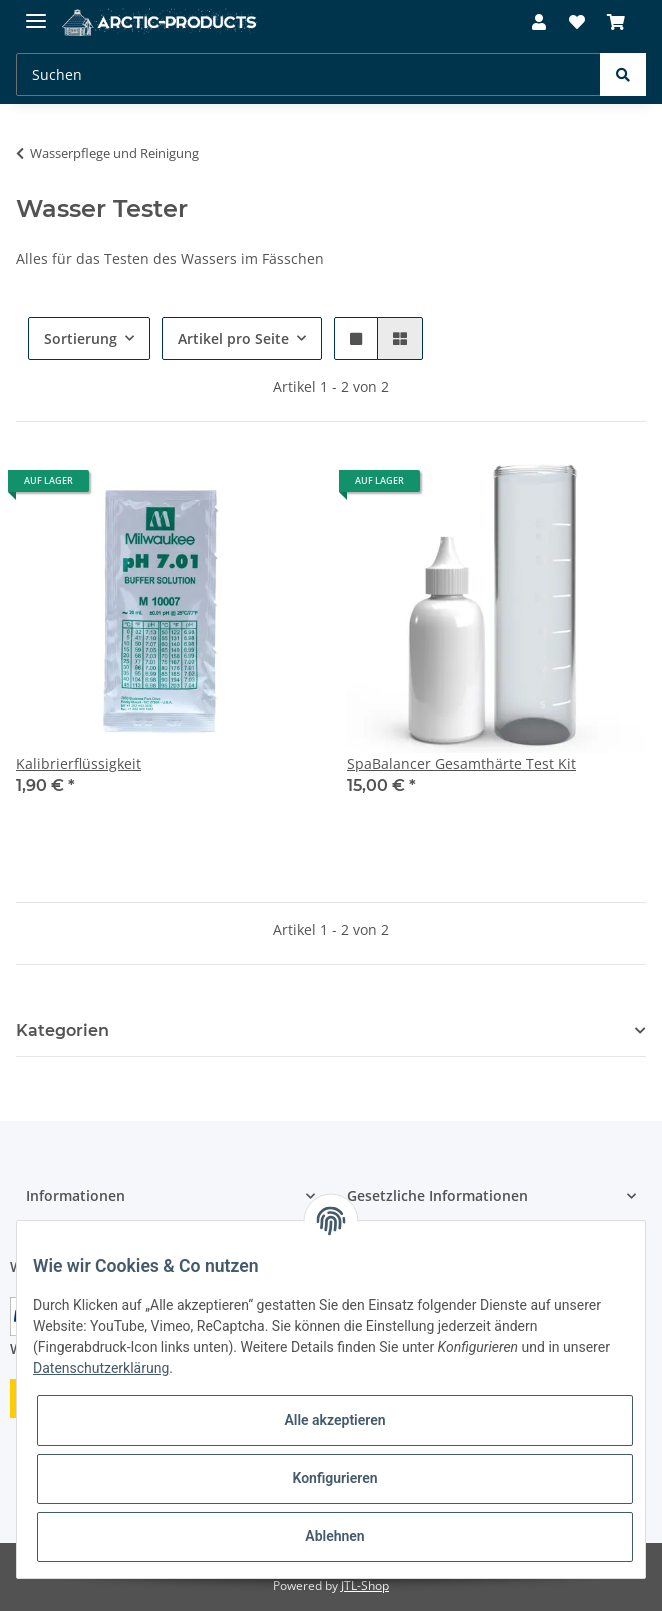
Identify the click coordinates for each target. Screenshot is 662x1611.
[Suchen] (308, 74)
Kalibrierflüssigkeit (78, 763)
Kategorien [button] (62, 1030)
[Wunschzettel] (576, 22)
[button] (539, 22)
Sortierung (80, 338)
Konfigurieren (334, 1478)
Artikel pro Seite (233, 338)
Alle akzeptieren (334, 1420)
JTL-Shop (365, 1585)
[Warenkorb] (616, 22)
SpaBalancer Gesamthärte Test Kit (461, 763)
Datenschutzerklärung (101, 1368)
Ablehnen (334, 1536)
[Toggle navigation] (36, 12)
